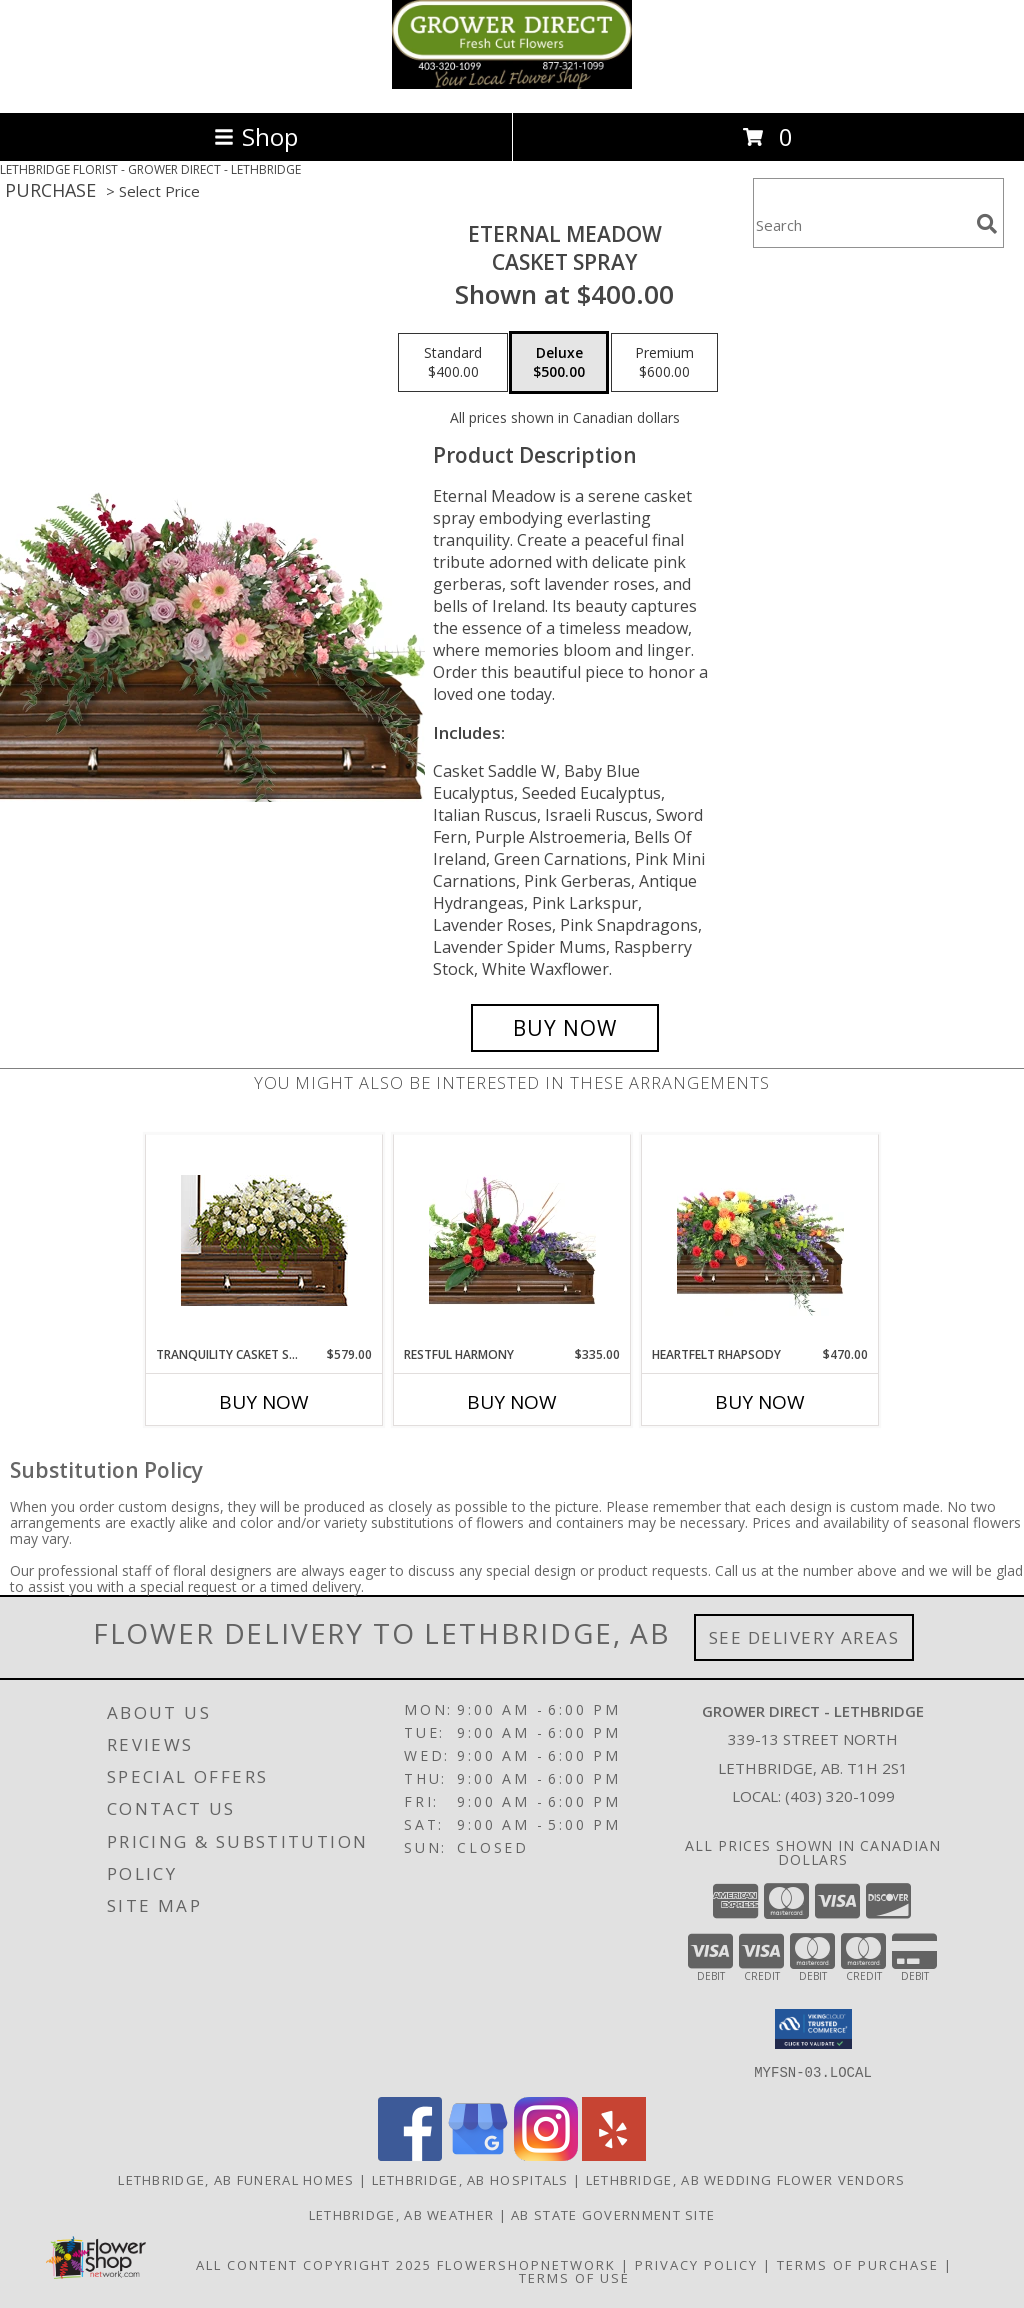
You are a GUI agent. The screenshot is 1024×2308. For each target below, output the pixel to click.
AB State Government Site (613, 2214)
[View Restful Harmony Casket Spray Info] (512, 1240)
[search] (987, 224)
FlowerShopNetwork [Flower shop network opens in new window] (526, 2264)
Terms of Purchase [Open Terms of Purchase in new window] (858, 2264)
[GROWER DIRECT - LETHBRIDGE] (512, 83)
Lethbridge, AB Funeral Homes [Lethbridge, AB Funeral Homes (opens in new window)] (236, 2179)
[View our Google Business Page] (478, 2154)
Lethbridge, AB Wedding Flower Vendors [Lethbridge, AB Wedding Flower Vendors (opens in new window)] (746, 2179)
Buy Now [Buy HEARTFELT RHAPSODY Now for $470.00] (760, 1402)
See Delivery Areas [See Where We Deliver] (804, 1637)
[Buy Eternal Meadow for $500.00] (565, 1028)
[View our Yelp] (614, 2154)
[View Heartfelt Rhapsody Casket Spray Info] (760, 1240)
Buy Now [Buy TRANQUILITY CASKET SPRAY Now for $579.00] (264, 1402)
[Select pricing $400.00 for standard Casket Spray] (453, 363)
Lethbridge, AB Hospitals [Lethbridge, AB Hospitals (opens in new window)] (470, 2179)
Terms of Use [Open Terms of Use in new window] (574, 2277)
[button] (813, 2029)
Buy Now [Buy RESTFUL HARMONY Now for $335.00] (512, 1402)
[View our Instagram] (546, 2154)
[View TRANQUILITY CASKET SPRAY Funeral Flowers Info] (264, 1240)
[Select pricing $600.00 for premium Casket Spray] (664, 363)
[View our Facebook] (410, 2154)
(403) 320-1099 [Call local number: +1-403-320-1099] (840, 1796)
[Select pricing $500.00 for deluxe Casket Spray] (559, 363)
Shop (256, 136)
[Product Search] (861, 225)
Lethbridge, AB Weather (402, 2214)
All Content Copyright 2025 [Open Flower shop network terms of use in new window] (314, 2264)
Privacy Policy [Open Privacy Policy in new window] (696, 2264)
